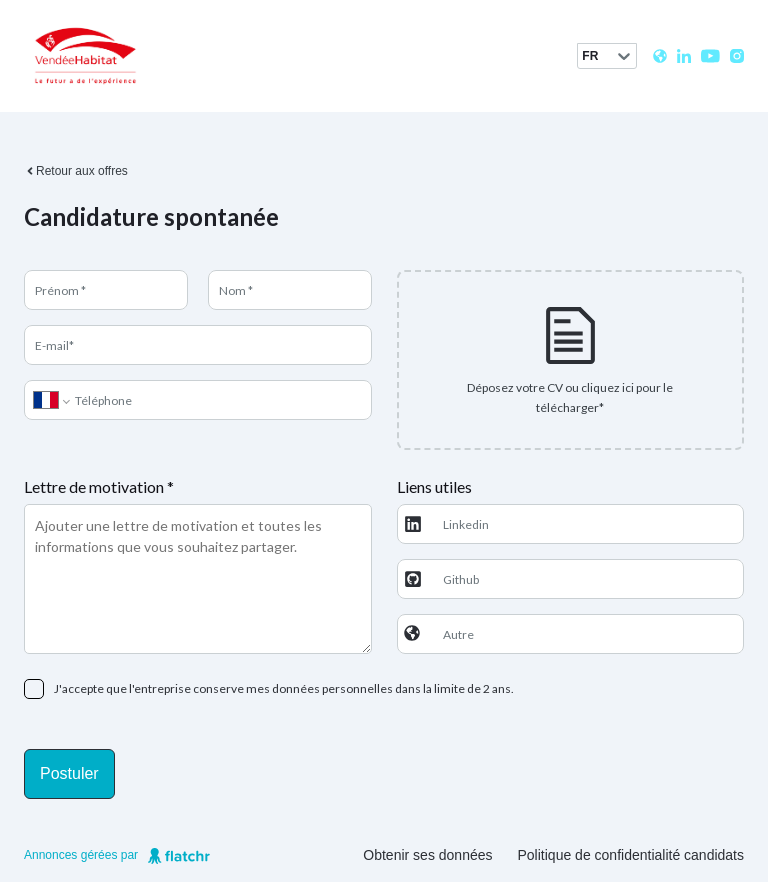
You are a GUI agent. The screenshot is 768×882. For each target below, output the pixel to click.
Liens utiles (434, 486)
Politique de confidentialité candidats (631, 855)
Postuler (69, 773)
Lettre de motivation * (99, 486)
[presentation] (571, 360)
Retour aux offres (76, 171)
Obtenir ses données (427, 855)
